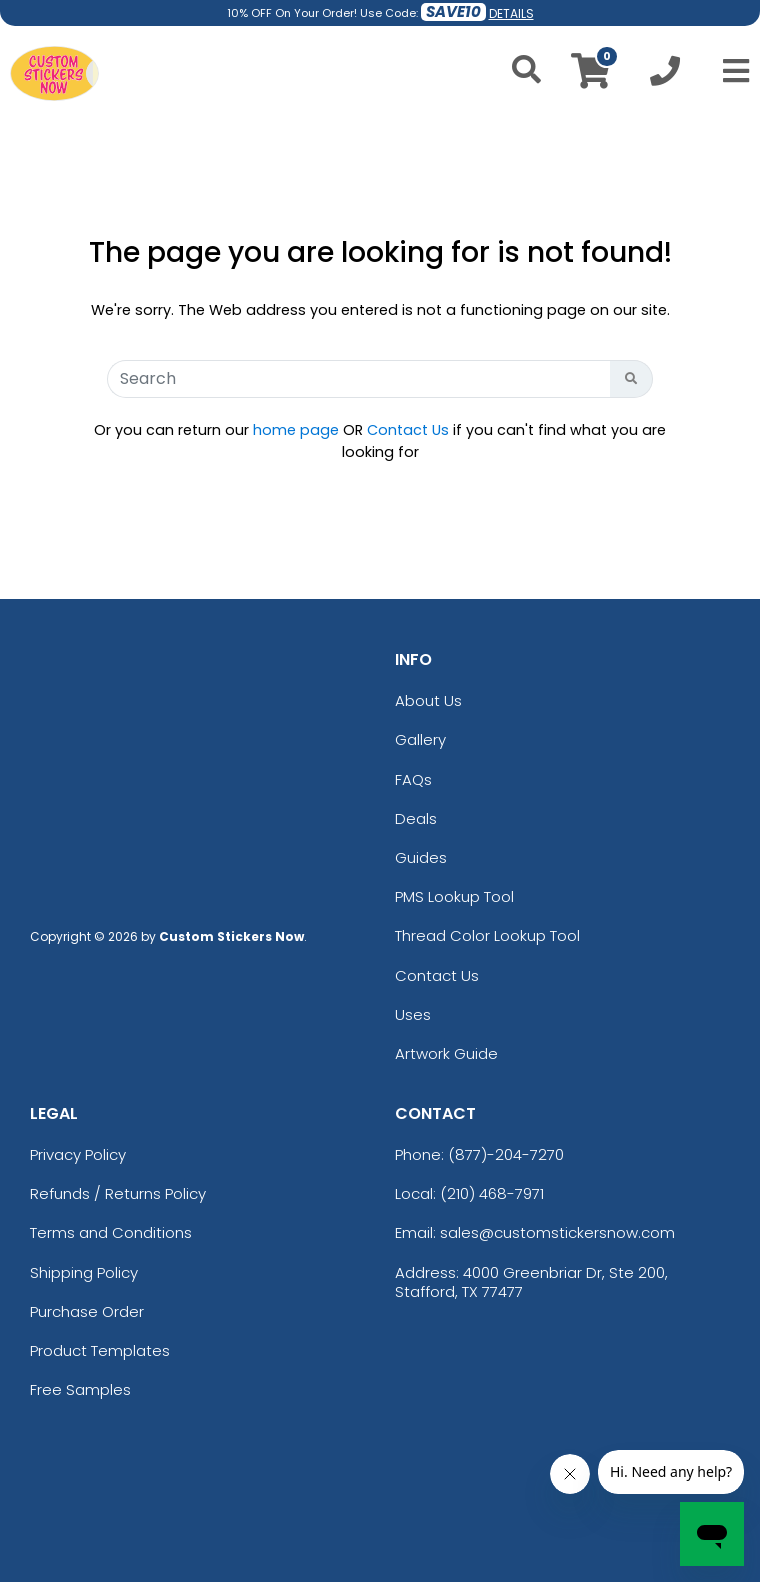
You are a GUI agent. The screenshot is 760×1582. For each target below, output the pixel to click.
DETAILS (511, 13)
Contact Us (408, 430)
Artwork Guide (446, 1053)
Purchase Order (87, 1311)
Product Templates (100, 1350)
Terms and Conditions (111, 1232)
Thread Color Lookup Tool (487, 935)
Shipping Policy (84, 1272)
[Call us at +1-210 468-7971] (665, 76)
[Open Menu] (730, 71)
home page (296, 430)
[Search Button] (631, 379)
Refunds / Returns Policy (118, 1193)
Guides (421, 857)
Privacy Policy (78, 1154)
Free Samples (80, 1389)
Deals (416, 818)
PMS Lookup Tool (454, 896)
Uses (413, 1014)
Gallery (420, 739)
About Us (428, 700)
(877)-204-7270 (506, 1154)
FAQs (413, 779)
